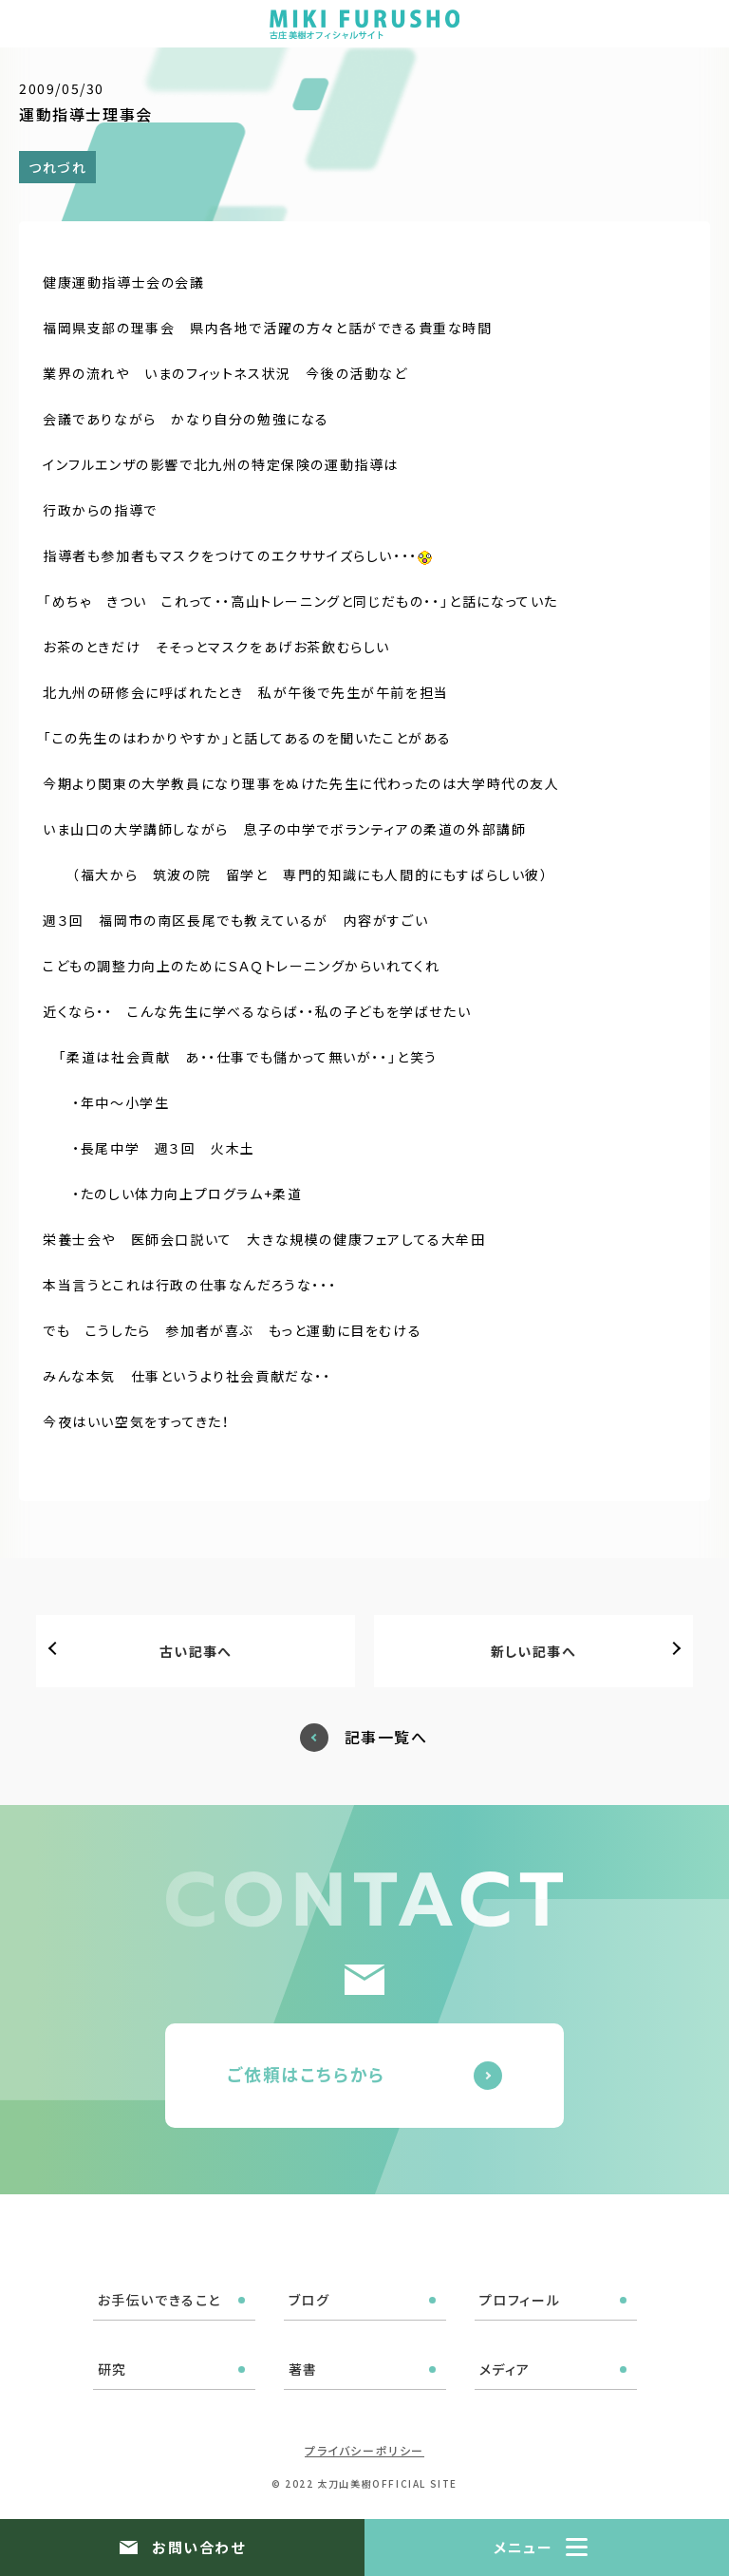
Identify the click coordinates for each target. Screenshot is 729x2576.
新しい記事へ (533, 1651)
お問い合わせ (198, 2547)
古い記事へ (196, 1651)
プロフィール (520, 2299)
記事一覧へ (386, 1737)
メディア (505, 2369)
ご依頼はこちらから (306, 2073)
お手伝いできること (159, 2299)
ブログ (309, 2299)
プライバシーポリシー (364, 2450)
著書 (303, 2369)
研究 (112, 2369)
